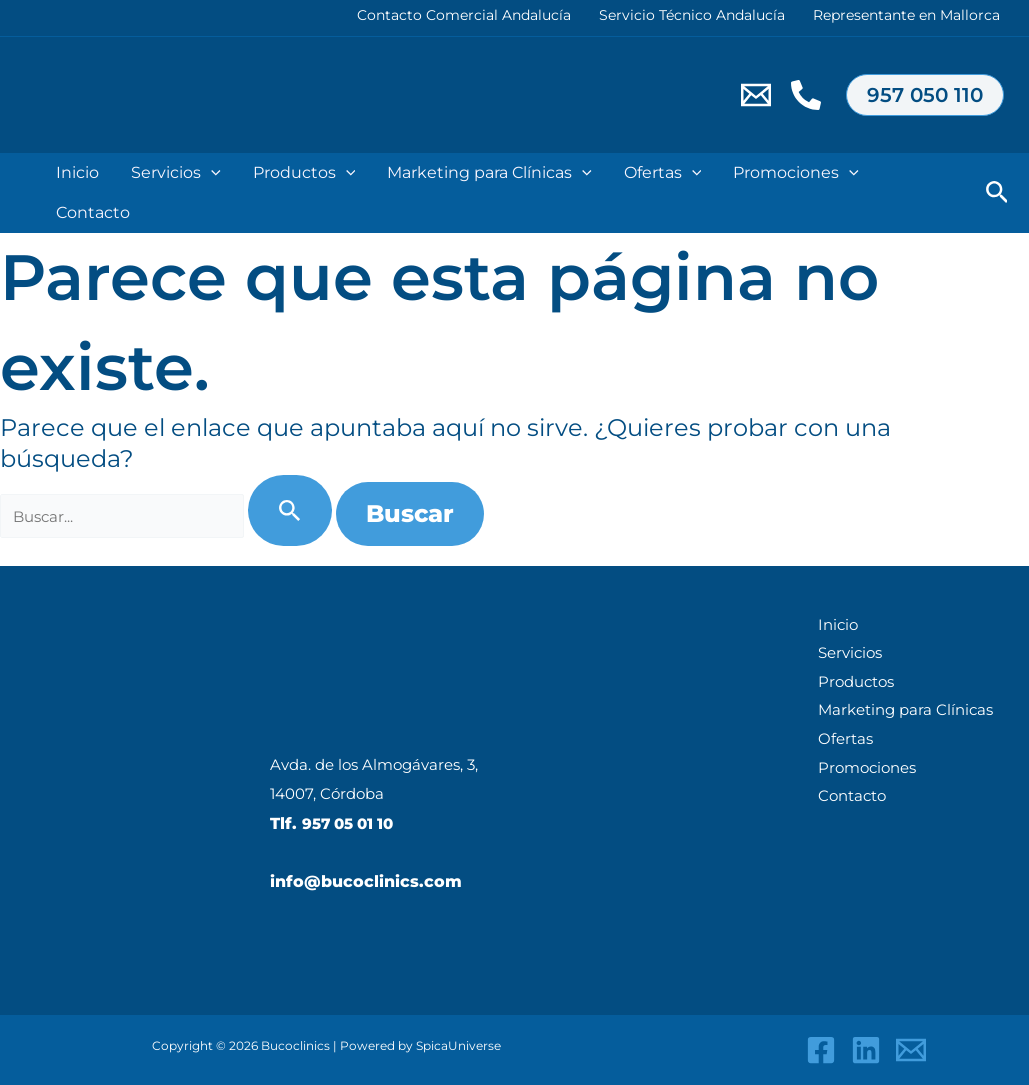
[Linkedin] (866, 1050)
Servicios (176, 173)
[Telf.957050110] (806, 95)
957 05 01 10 (352, 823)
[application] (211, 173)
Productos (304, 173)
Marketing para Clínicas (489, 173)
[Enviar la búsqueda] (292, 510)
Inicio (830, 625)
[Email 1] (756, 95)
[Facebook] (821, 1050)
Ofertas (663, 173)
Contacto (93, 212)
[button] (925, 95)
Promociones (796, 173)
